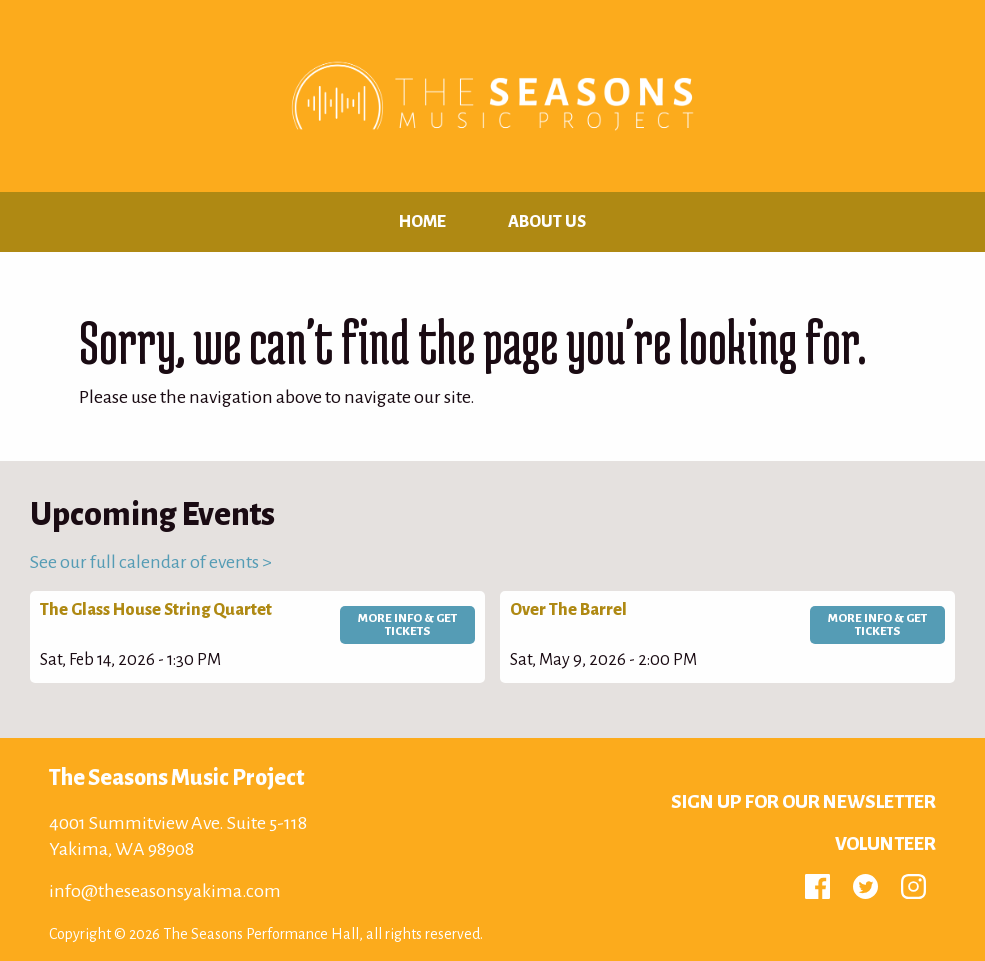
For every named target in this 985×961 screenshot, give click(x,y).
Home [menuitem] (422, 222)
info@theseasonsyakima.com (165, 891)
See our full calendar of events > (151, 562)
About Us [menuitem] (547, 222)
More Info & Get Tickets (407, 625)
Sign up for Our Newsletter (803, 802)
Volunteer (885, 844)
